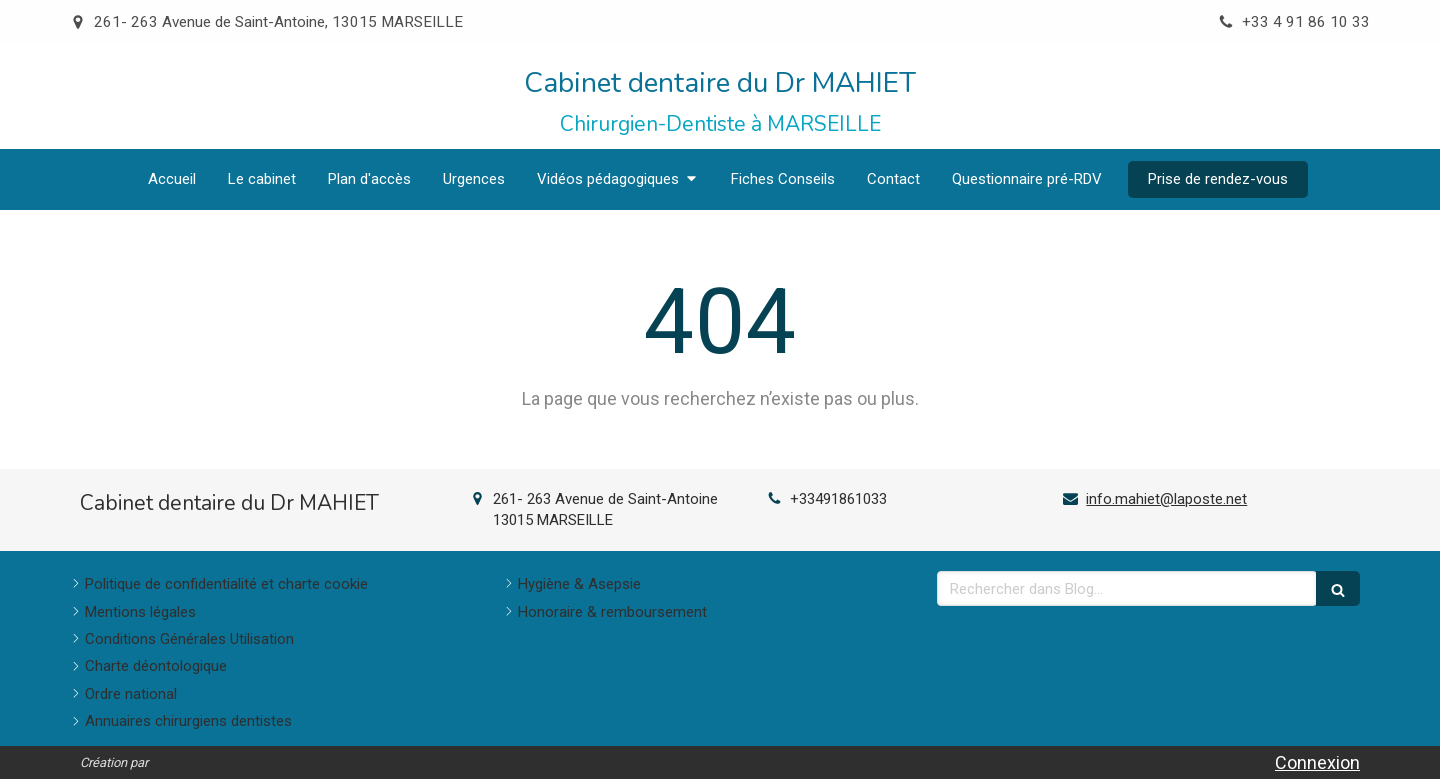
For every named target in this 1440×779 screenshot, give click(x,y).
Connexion (1317, 762)
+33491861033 (838, 499)
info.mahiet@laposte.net (1166, 499)
